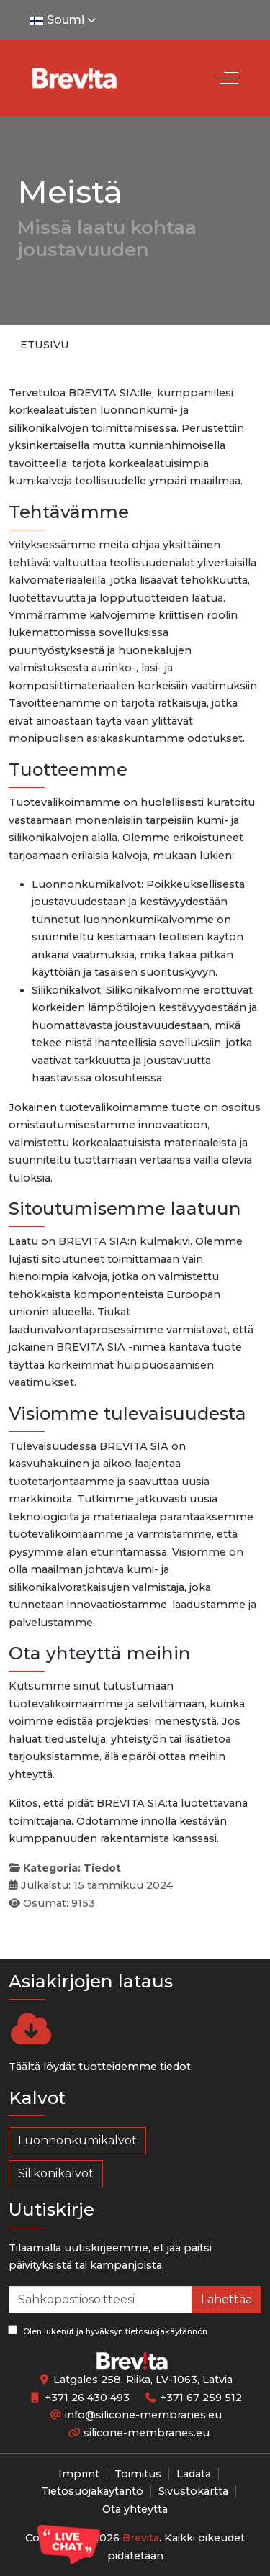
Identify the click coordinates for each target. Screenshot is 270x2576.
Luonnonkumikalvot (77, 2140)
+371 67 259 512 (201, 2397)
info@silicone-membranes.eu (143, 2414)
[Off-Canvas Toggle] (227, 78)
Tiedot (102, 1867)
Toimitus (137, 2473)
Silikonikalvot (56, 2173)
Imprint (78, 2473)
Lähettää (226, 2299)
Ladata (193, 2473)
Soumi (64, 20)
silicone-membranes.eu (147, 2432)
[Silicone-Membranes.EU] (73, 78)
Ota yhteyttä (135, 2509)
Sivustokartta (193, 2491)
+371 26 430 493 (87, 2397)
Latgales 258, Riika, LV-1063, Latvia (143, 2379)
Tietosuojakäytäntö (92, 2491)
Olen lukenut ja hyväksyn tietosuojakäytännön (107, 2330)
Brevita (140, 2537)
